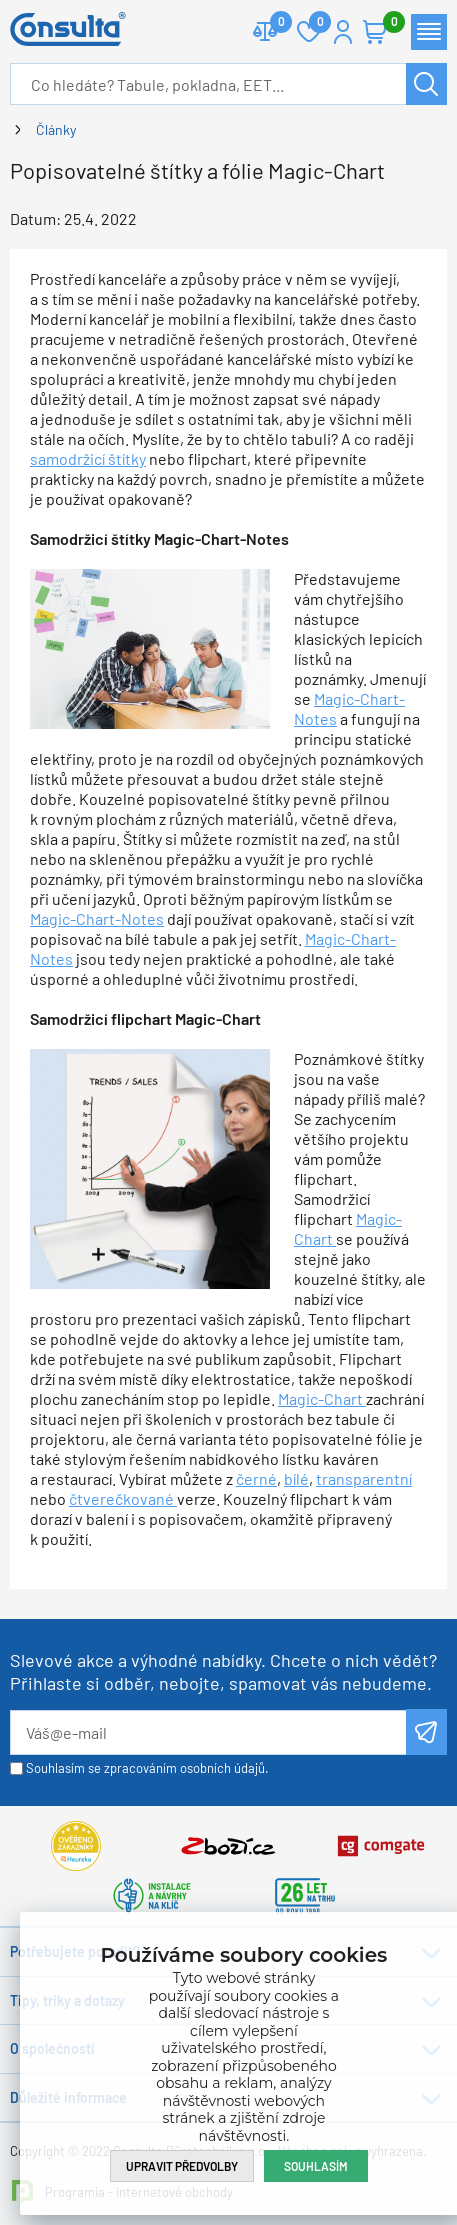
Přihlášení (343, 32)
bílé (296, 1478)
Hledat (426, 84)
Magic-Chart (322, 1398)
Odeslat (426, 1732)
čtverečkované (123, 1498)
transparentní (364, 1478)
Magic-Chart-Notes (97, 918)
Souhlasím (316, 2166)
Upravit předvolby (182, 2166)
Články (56, 129)
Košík (385, 23)
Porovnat (273, 23)
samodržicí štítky (88, 458)
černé (256, 1478)
